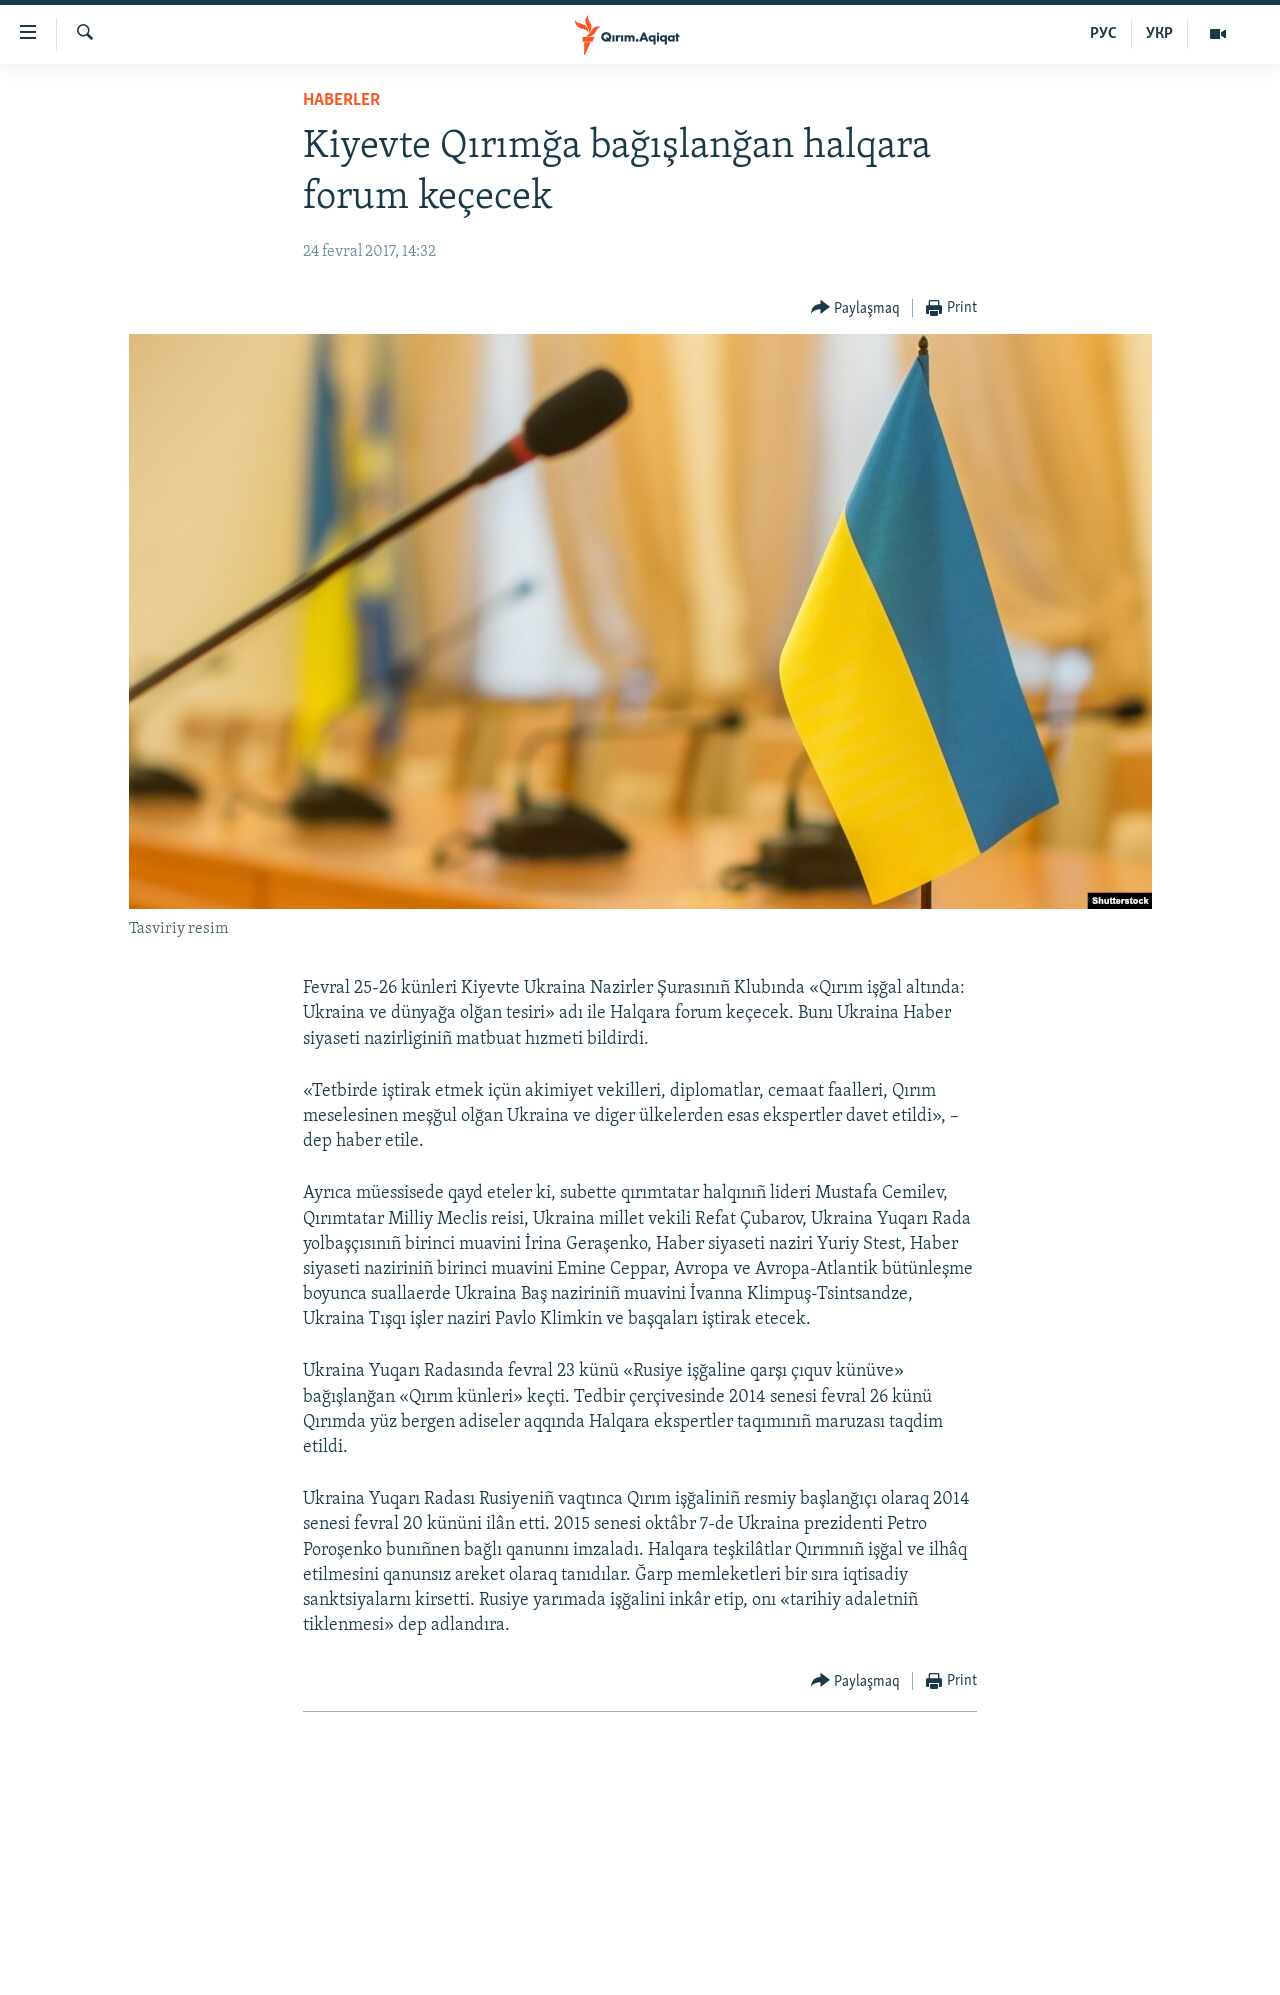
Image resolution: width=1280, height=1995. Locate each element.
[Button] (856, 308)
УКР (1159, 34)
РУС (1103, 34)
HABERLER (341, 100)
